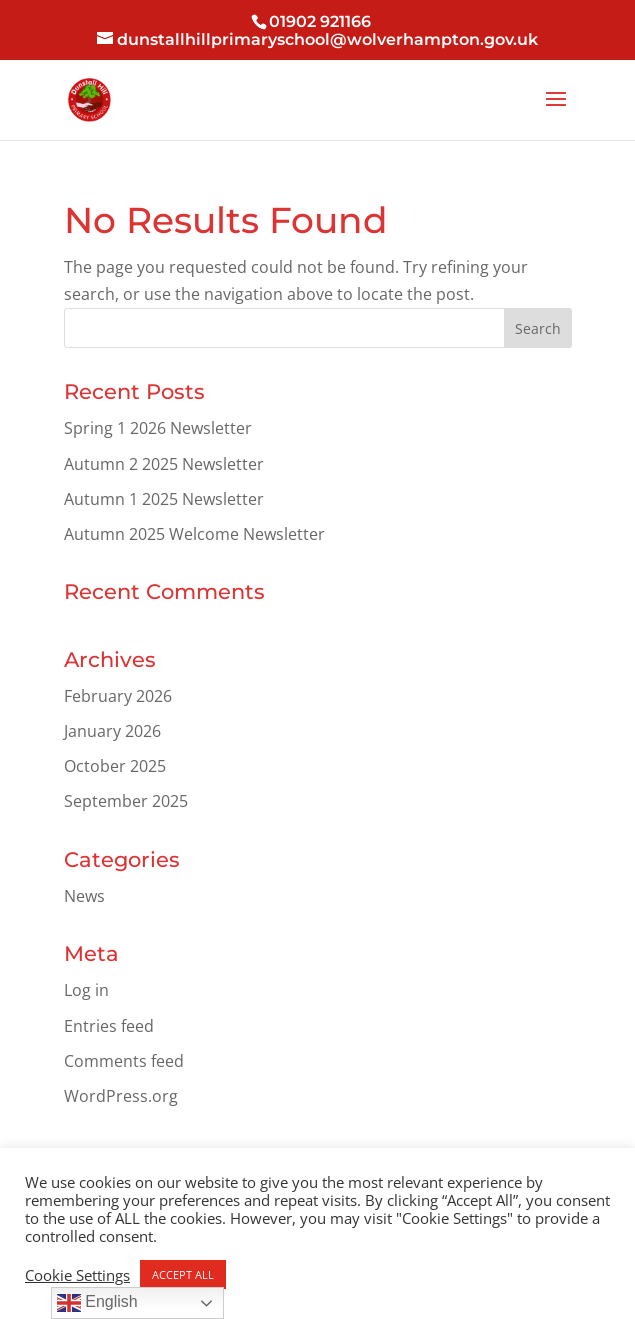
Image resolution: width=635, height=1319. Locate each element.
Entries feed (109, 1026)
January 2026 (112, 731)
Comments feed (124, 1061)
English (97, 1303)
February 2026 (118, 696)
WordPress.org (121, 1096)
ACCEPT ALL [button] (183, 1274)
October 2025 (115, 766)
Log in (86, 990)
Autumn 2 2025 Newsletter (164, 464)
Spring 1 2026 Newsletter (158, 428)
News (84, 896)
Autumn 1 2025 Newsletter (164, 499)
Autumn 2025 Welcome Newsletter (194, 534)
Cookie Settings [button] (77, 1275)
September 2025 (126, 801)
